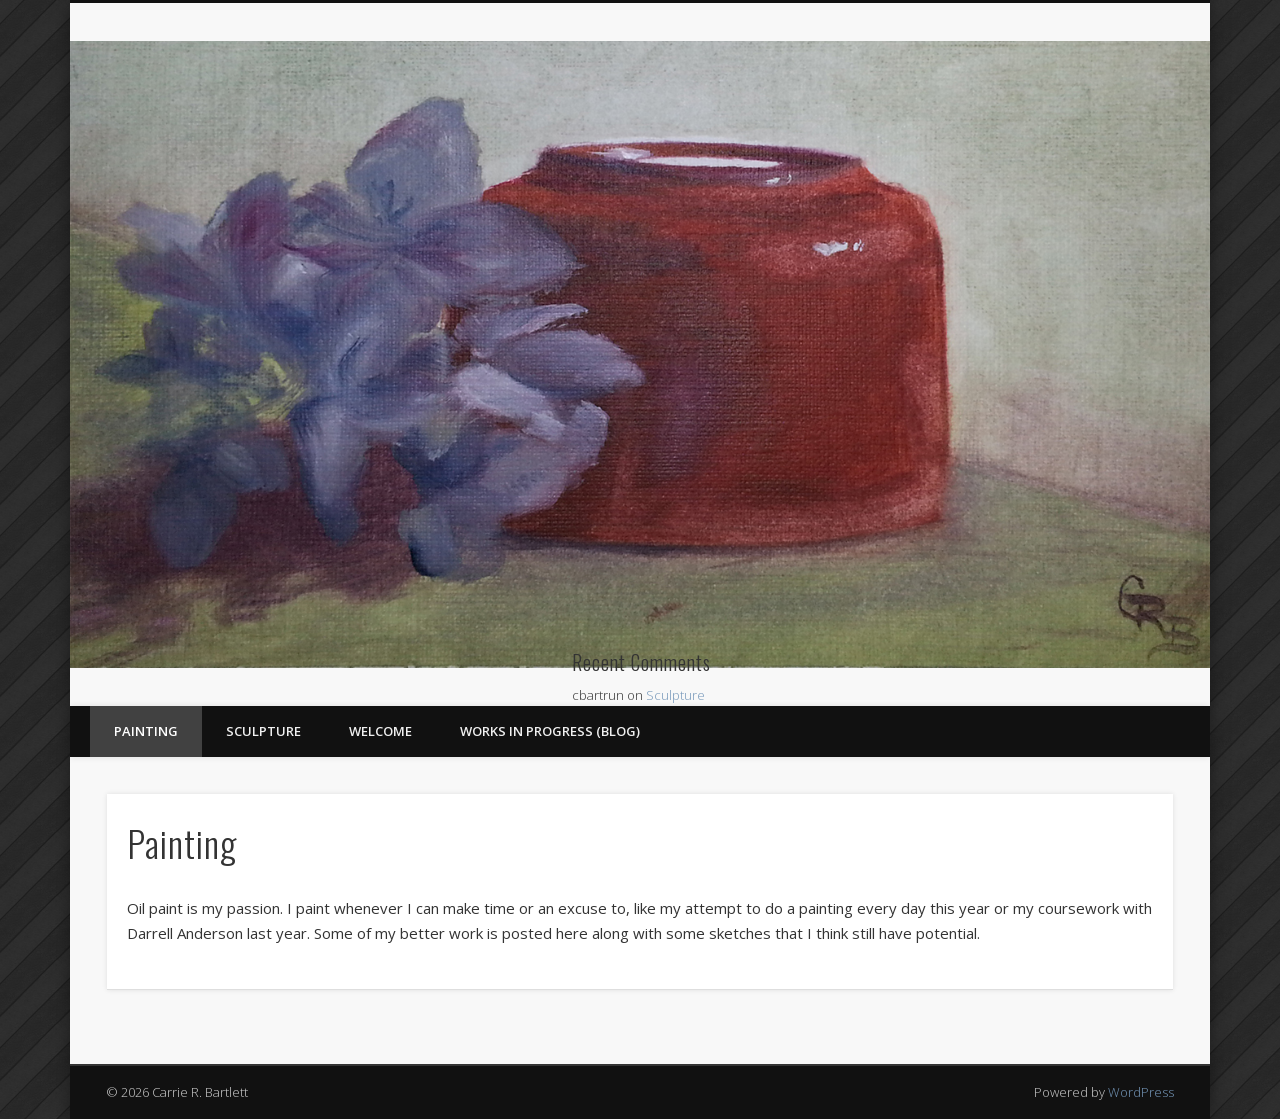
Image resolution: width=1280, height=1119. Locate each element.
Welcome (380, 731)
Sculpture (675, 695)
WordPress (1141, 1092)
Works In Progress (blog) (550, 731)
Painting (146, 731)
